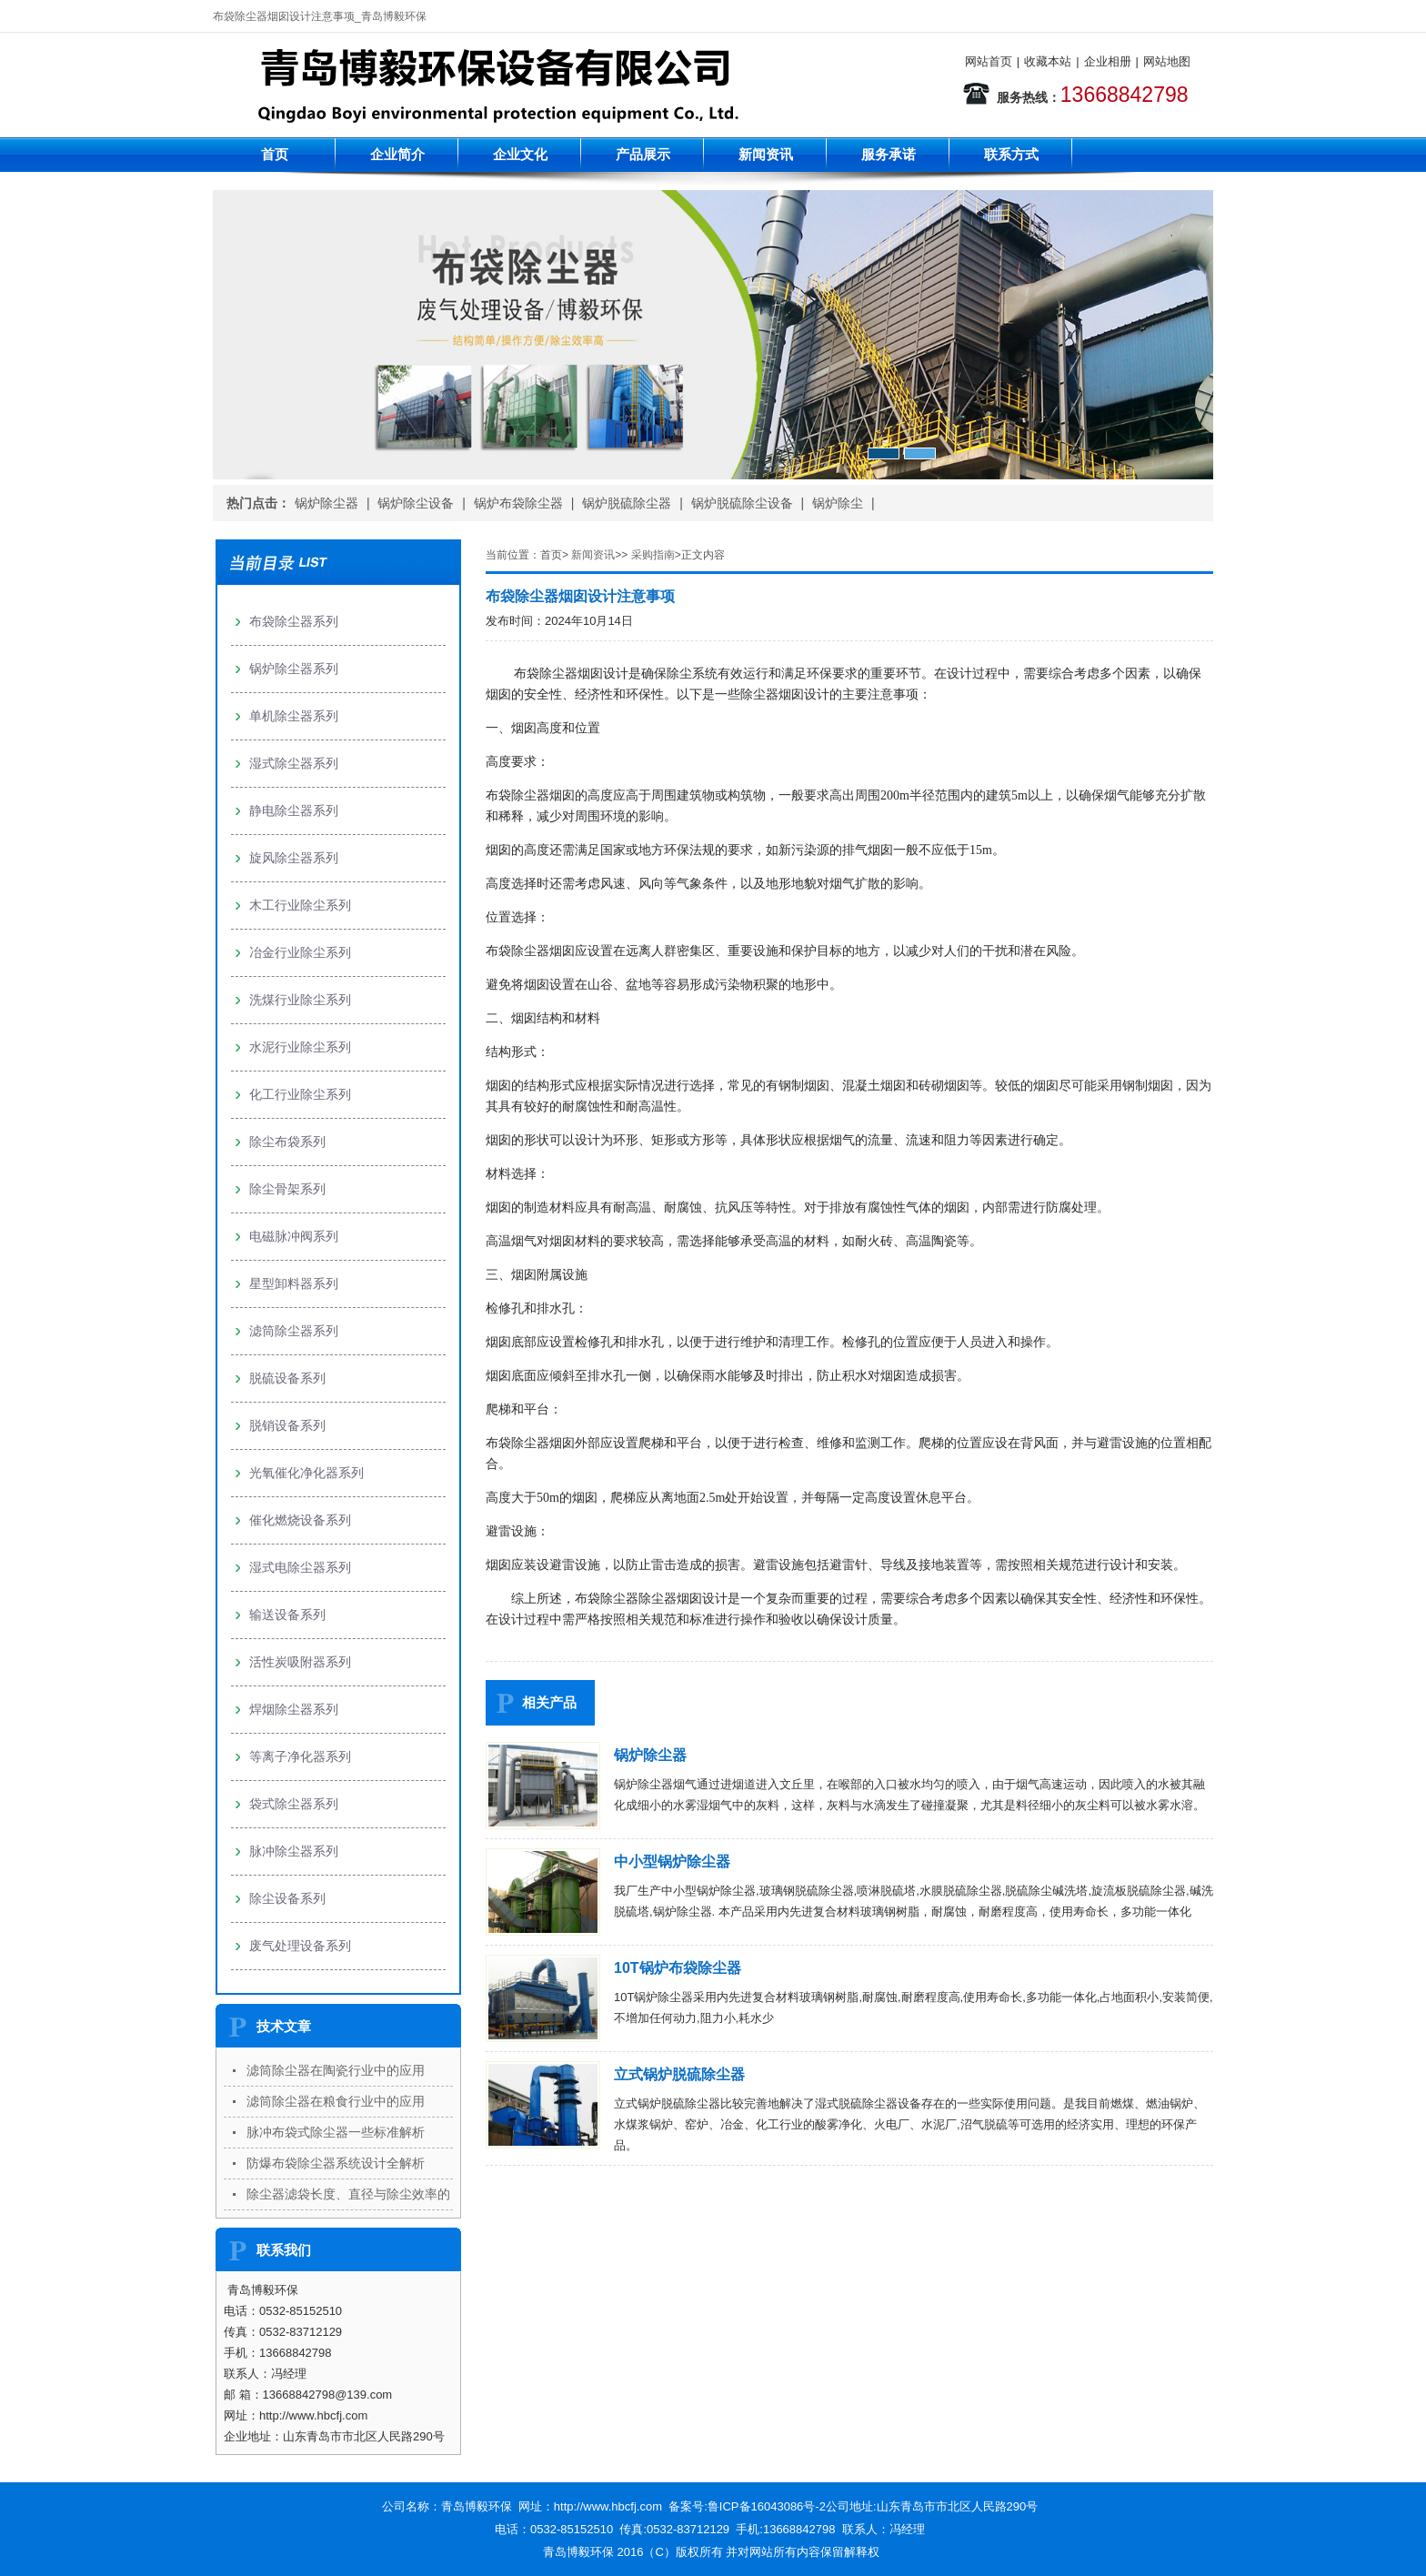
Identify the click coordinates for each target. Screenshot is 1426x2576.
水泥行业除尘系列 (300, 1047)
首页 (274, 154)
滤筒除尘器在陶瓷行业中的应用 (335, 2070)
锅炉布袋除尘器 (518, 503)
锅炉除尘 (837, 503)
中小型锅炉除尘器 (672, 1861)
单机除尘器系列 (293, 716)
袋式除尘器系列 (293, 1803)
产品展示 (643, 154)
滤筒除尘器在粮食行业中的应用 (335, 2101)
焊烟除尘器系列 (293, 1709)
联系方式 (1011, 154)
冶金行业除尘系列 (300, 952)
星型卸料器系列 (293, 1283)
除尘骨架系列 (287, 1189)
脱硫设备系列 (287, 1378)
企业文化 (520, 154)
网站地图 (1166, 61)
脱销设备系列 (287, 1425)
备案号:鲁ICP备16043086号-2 (747, 2506)
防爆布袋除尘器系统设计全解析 (335, 2163)
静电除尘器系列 (293, 810)
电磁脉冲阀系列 (293, 1236)
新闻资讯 (765, 154)
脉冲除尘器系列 (293, 1851)
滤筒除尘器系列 (293, 1330)
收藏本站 (1047, 61)
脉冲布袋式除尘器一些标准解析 (335, 2132)
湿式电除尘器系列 (300, 1567)
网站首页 (988, 61)
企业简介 (397, 154)
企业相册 (1107, 61)
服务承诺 (888, 154)
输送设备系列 (287, 1614)
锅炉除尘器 (326, 503)
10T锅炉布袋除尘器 (677, 1968)
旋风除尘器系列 (293, 857)
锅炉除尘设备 (415, 503)
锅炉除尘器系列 (293, 668)
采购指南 (653, 554)
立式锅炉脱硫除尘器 (679, 2074)
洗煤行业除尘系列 (300, 999)
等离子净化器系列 (300, 1756)
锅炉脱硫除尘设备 (742, 503)
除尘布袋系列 (287, 1141)
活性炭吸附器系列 (300, 1662)
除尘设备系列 (287, 1898)
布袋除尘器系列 (293, 621)
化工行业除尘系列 (300, 1094)
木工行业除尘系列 (300, 905)
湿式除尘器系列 (293, 763)
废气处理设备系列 (300, 1945)
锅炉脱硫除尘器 (626, 503)
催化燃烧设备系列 (300, 1520)
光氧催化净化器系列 (306, 1472)
